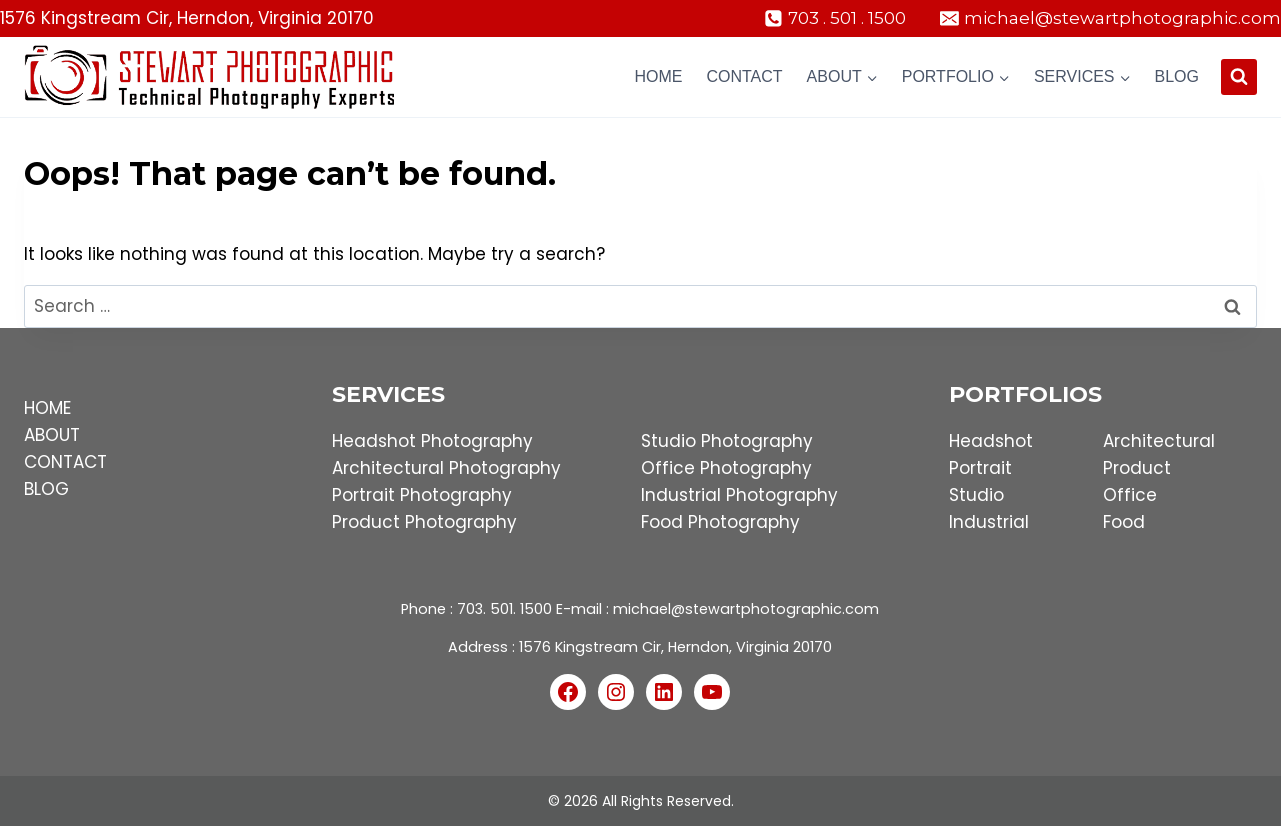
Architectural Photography (446, 468)
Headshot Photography (432, 441)
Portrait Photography (422, 495)
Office (1130, 495)
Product (1137, 468)
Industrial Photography (739, 495)
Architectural (1159, 441)
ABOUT (52, 435)
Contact (744, 76)
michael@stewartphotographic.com (746, 609)
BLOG (46, 489)
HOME (47, 408)
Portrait (980, 468)
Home (658, 76)
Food (1124, 522)
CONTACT (65, 462)
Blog (1177, 76)
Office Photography (726, 468)
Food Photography (720, 522)
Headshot (991, 441)
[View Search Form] (1239, 77)
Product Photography (424, 522)
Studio (976, 495)
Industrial (989, 522)
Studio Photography (727, 441)
